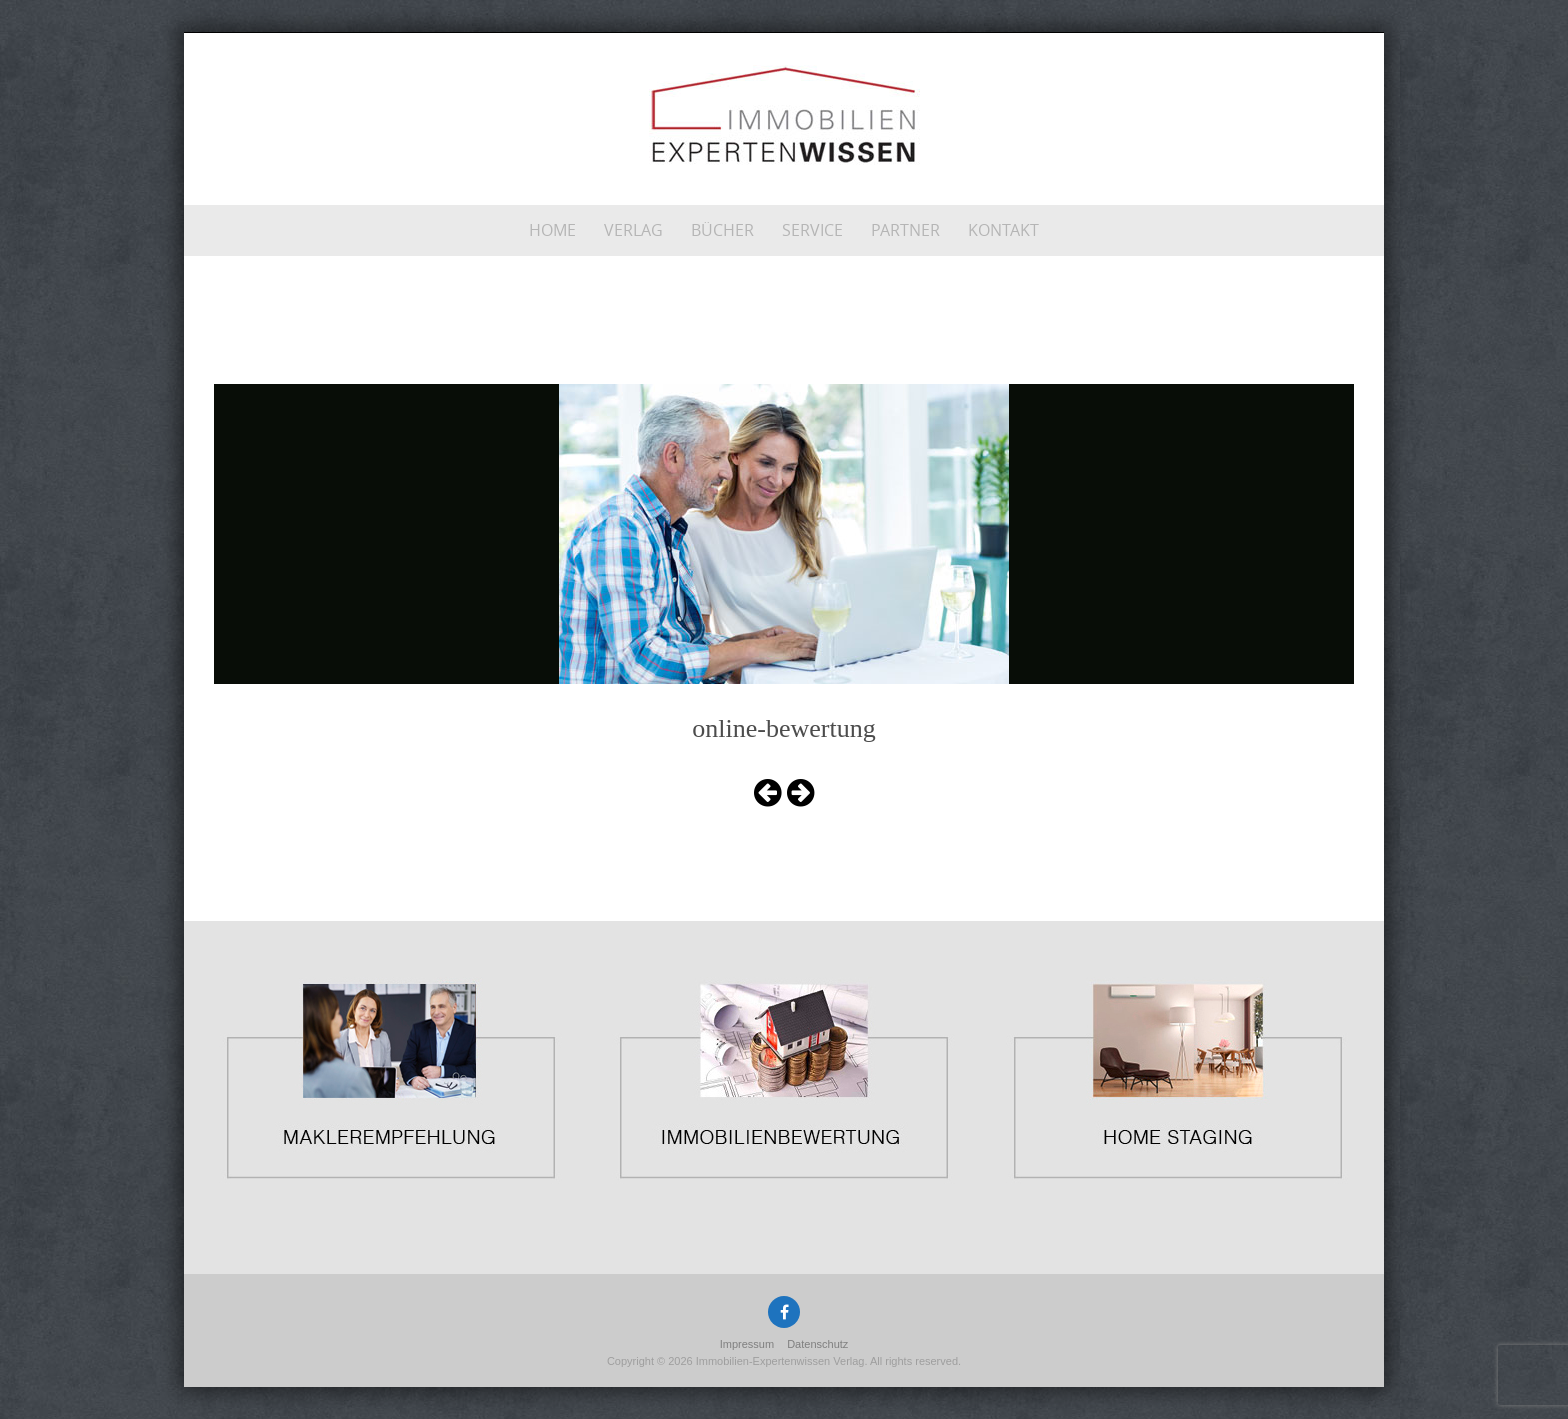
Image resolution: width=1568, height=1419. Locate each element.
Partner (905, 230)
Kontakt (1003, 230)
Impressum (747, 1344)
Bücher (722, 230)
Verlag (633, 230)
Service (812, 230)
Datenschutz (817, 1344)
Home (552, 230)
